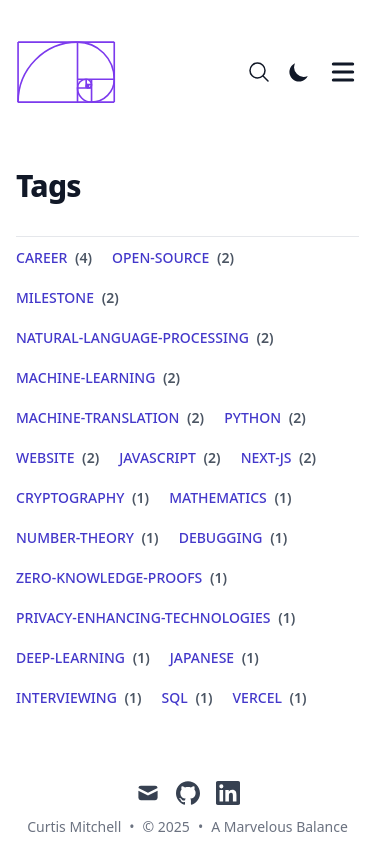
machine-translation (97, 417)
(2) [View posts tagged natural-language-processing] (263, 337)
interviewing (66, 697)
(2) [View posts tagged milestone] (108, 297)
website (45, 457)
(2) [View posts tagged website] (88, 457)
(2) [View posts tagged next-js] (305, 457)
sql (175, 697)
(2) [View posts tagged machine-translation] (193, 417)
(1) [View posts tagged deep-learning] (139, 657)
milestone (55, 297)
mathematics (218, 497)
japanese (202, 657)
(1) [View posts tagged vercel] (296, 697)
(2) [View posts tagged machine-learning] (169, 377)
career (41, 257)
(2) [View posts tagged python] (295, 417)
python (252, 417)
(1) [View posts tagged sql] (202, 697)
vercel (257, 697)
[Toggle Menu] (343, 72)
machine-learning (85, 377)
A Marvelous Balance (279, 826)
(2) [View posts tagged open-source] (223, 257)
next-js (266, 457)
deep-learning (70, 657)
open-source (160, 257)
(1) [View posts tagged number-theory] (148, 537)
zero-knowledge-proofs (109, 577)
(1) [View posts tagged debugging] (277, 537)
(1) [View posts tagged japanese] (248, 657)
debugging (221, 537)
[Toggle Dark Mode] (299, 72)
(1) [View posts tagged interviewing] (131, 697)
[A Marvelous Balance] (72, 72)
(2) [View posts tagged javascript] (210, 457)
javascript (157, 457)
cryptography (70, 497)
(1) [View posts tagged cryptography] (138, 497)
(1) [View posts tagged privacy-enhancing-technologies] (285, 617)
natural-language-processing (132, 337)
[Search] (259, 72)
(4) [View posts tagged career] (81, 257)
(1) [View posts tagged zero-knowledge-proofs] (216, 577)
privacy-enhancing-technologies (143, 617)
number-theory (75, 537)
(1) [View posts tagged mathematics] (281, 497)
